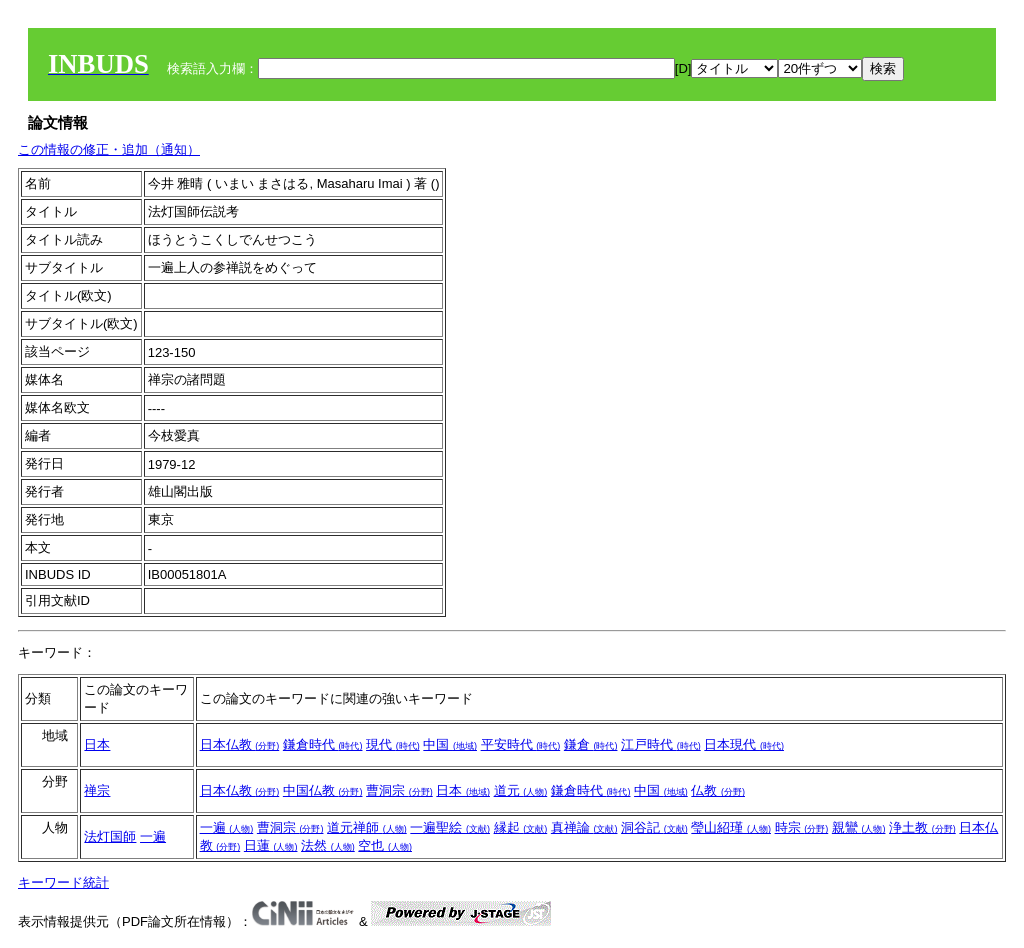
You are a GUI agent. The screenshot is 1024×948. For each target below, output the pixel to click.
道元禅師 (367, 827)
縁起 (521, 827)
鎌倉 (591, 744)
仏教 (718, 790)
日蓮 (271, 845)
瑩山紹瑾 (731, 827)
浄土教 (922, 827)
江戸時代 (661, 744)
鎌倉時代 (323, 744)
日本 (97, 744)
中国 (450, 744)
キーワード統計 (63, 882)
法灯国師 (110, 836)
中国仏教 (323, 790)
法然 (328, 845)
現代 (393, 744)
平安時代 (521, 744)
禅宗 (97, 790)
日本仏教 (240, 744)
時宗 (802, 827)
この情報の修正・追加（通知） (109, 149)
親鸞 (859, 827)
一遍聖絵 (450, 827)
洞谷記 (654, 827)
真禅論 (584, 827)
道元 (521, 790)
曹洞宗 (399, 790)
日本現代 (744, 744)
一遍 (153, 836)
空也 (385, 845)
